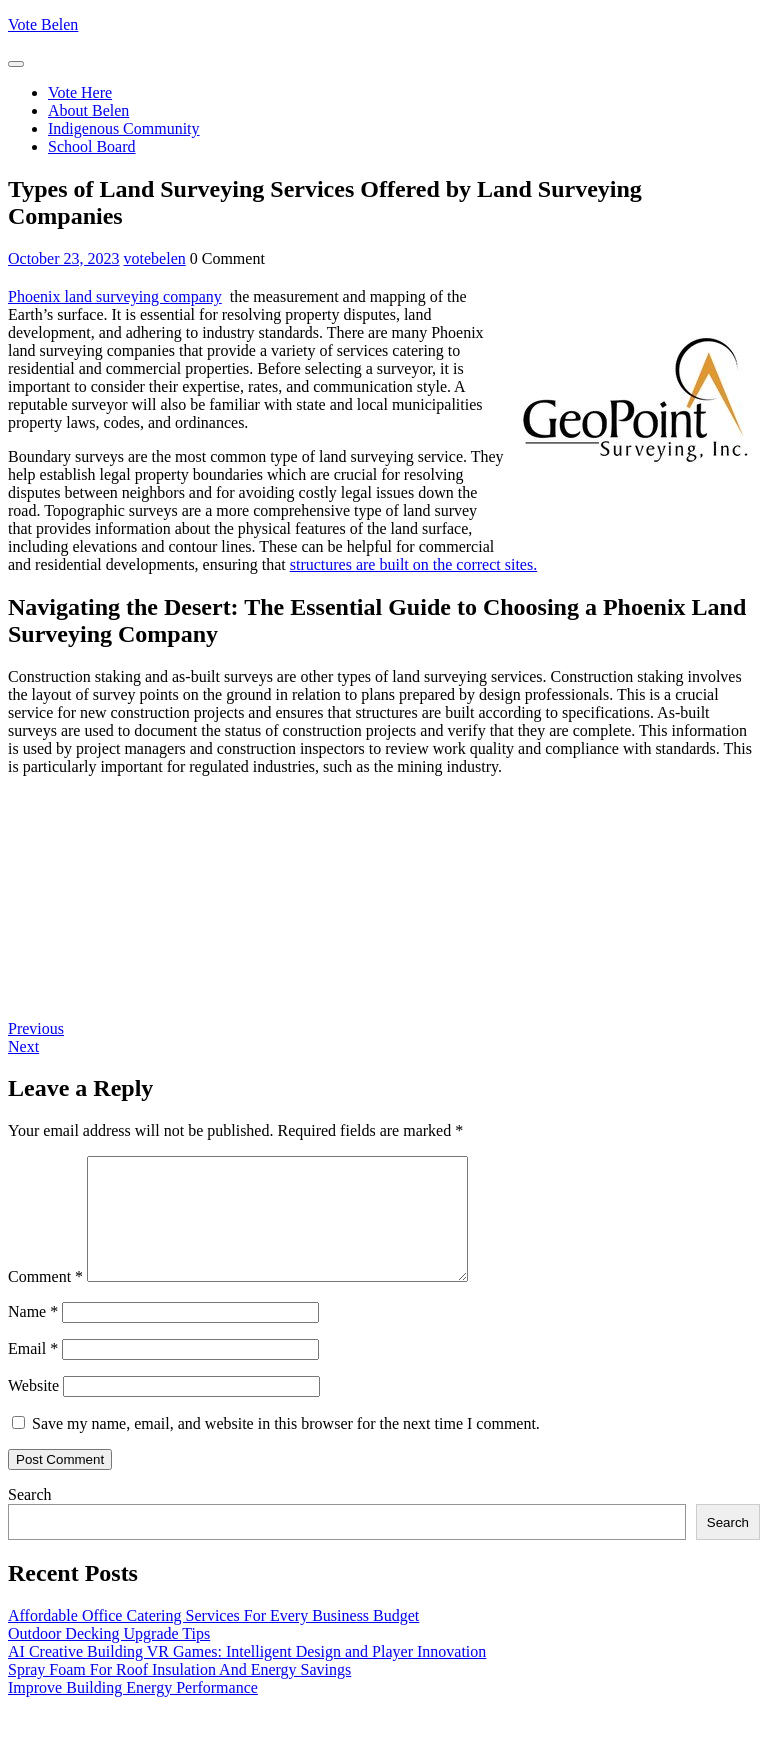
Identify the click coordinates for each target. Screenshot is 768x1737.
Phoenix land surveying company (115, 296)
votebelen (155, 258)
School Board (92, 146)
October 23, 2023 (64, 258)
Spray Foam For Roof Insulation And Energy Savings (179, 1693)
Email (33, 1372)
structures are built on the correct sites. (413, 564)
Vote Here (80, 92)
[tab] (16, 64)
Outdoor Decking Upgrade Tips (109, 1657)
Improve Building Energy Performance (133, 1711)
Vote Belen (43, 24)
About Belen (88, 110)
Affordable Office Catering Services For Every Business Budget (213, 1639)
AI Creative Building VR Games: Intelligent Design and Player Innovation (247, 1675)
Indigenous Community (124, 128)
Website (33, 1409)
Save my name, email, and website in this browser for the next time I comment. (286, 1447)
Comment (45, 1300)
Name (33, 1335)
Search (30, 1518)
